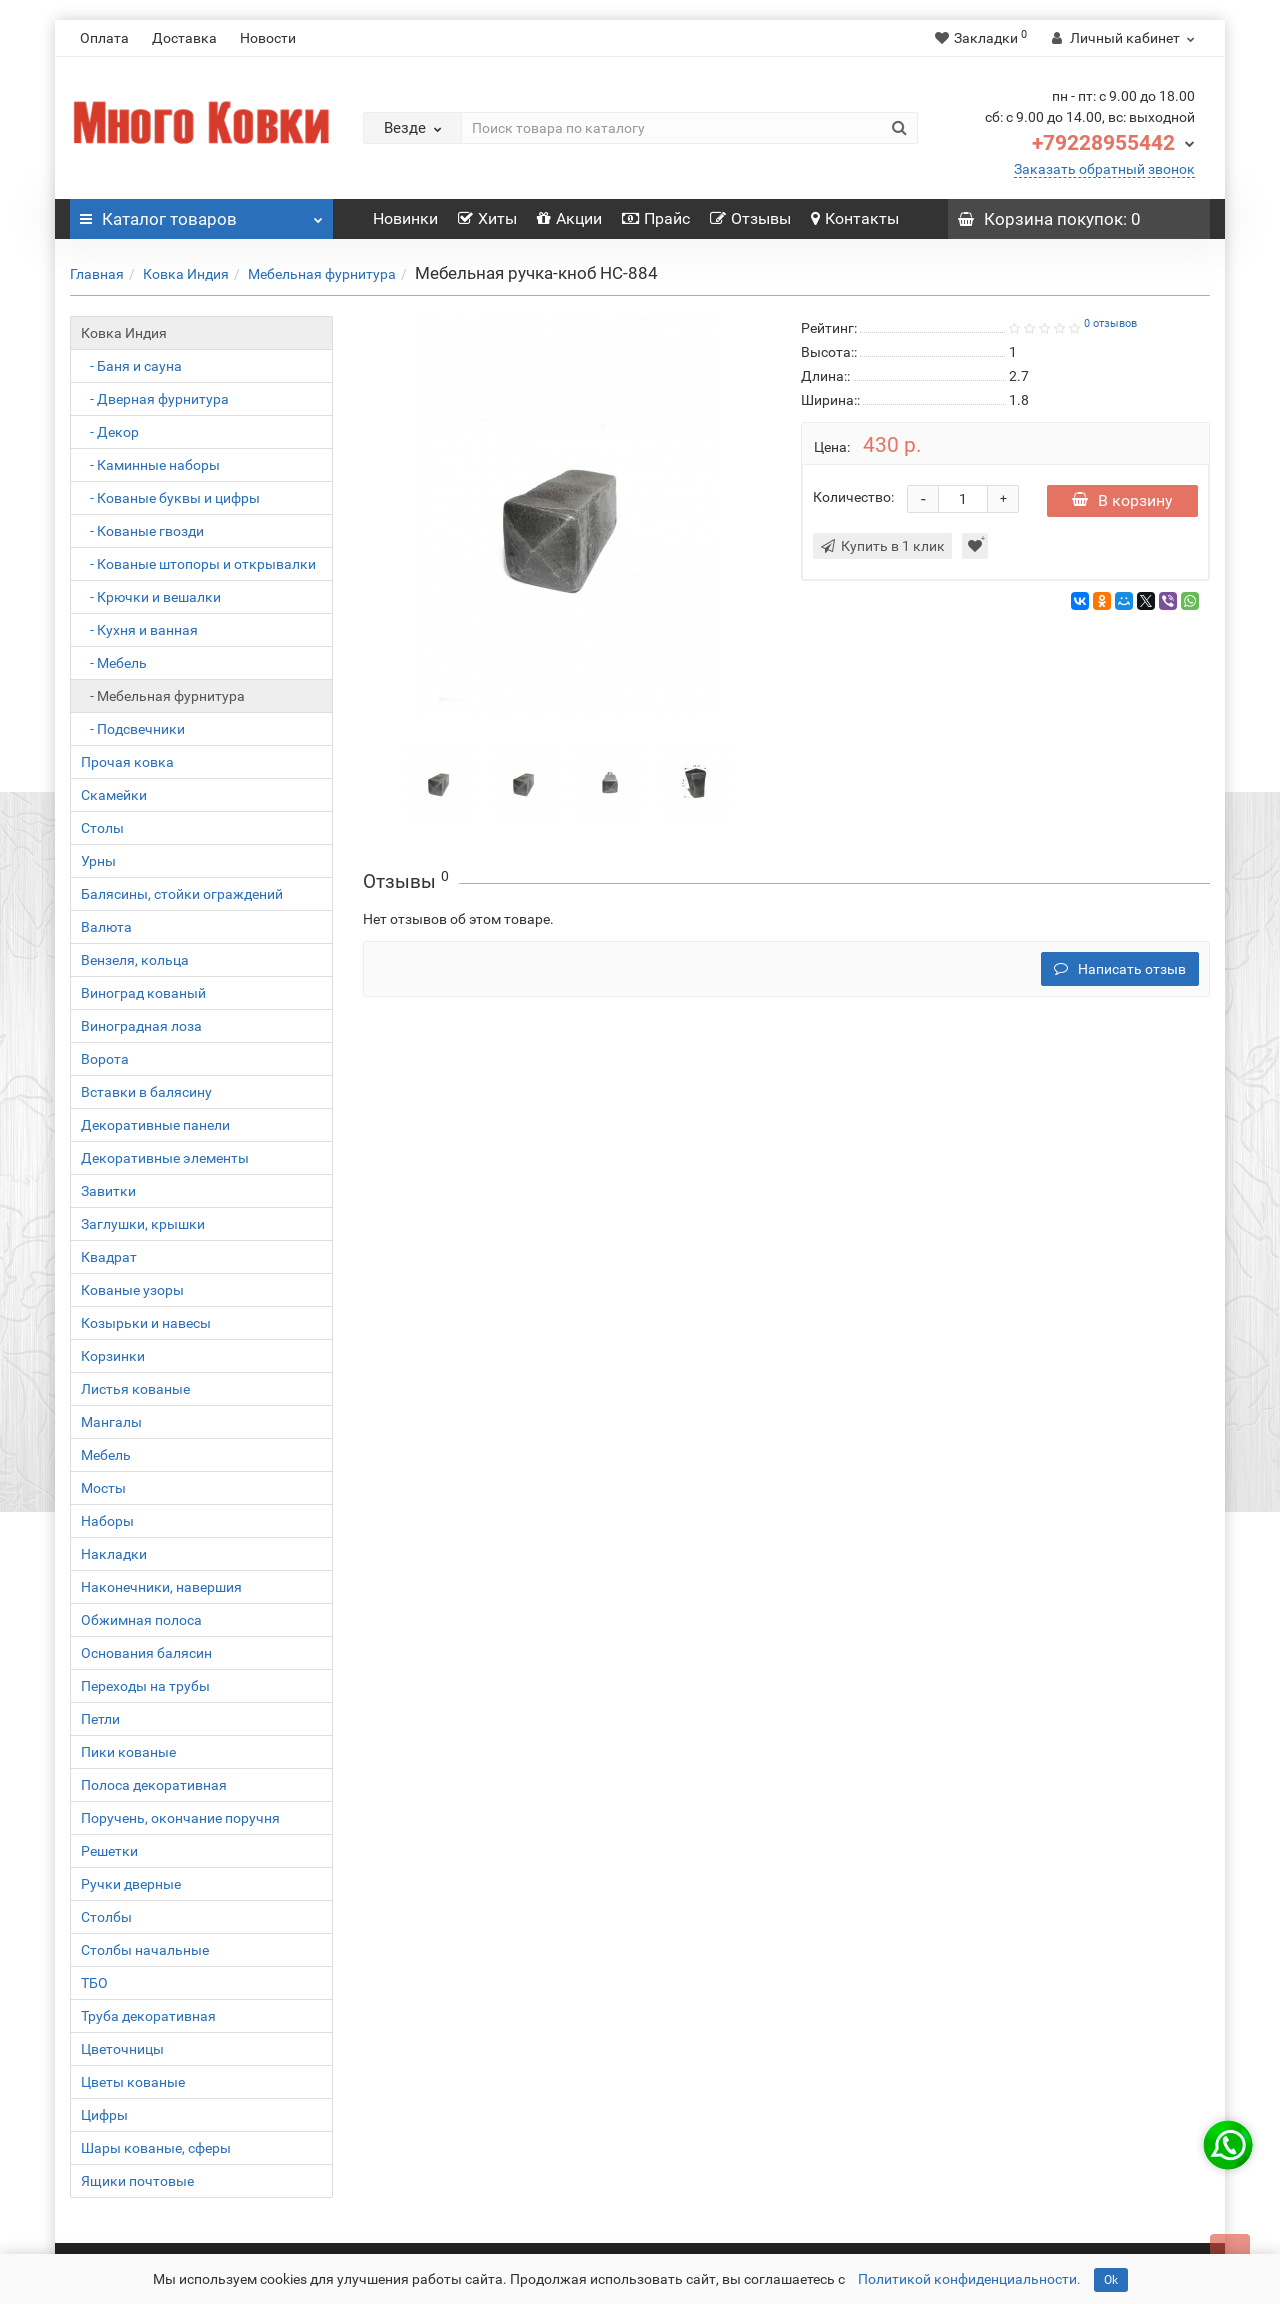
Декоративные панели (155, 1125)
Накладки (114, 1554)
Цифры (104, 2115)
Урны (98, 861)
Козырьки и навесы (146, 1323)
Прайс (656, 218)
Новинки (405, 218)
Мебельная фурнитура (322, 274)
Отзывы (750, 218)
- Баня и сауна (131, 366)
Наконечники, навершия (161, 1587)
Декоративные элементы (165, 1158)
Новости (268, 38)
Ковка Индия (186, 274)
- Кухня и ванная (139, 630)
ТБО (94, 1983)
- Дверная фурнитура (155, 399)
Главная (97, 274)
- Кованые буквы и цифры (170, 498)
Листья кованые (135, 1389)
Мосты (103, 1488)
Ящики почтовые (137, 2181)
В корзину (1122, 500)
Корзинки (113, 1356)
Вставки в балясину (146, 1092)
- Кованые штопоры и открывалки (198, 564)
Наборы (107, 1521)
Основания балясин (146, 1653)
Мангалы (111, 1422)
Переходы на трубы (145, 1686)
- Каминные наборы (150, 465)
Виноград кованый (143, 993)
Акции (569, 218)
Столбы (106, 1917)
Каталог (201, 214)
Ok (1111, 2280)
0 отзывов (1110, 323)
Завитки (108, 1191)
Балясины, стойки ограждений (182, 894)
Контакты (855, 218)
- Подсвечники (133, 729)
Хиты (487, 218)
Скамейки (114, 795)
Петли (100, 1719)
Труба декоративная (148, 2016)
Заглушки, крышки (143, 1224)
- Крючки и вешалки (151, 597)
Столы (102, 828)
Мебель (106, 1455)
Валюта (106, 927)
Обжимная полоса (141, 1620)
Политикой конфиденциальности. (969, 2279)
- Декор (110, 432)
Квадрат (109, 1257)
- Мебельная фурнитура (163, 696)
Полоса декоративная (154, 1785)
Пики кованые (128, 1752)
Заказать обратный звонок (1104, 169)
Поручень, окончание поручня (180, 1818)
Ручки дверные (131, 1884)
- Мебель (114, 663)
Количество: (853, 497)
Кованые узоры (132, 1290)
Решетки (109, 1851)
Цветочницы (122, 2049)
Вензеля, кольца (135, 960)
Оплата (104, 38)
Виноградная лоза (141, 1026)
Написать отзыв (1120, 969)
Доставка (184, 38)
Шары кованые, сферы (156, 2148)
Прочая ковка (127, 762)
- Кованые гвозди (142, 531)
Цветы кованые (133, 2082)
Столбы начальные (145, 1950)
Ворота (105, 1059)
